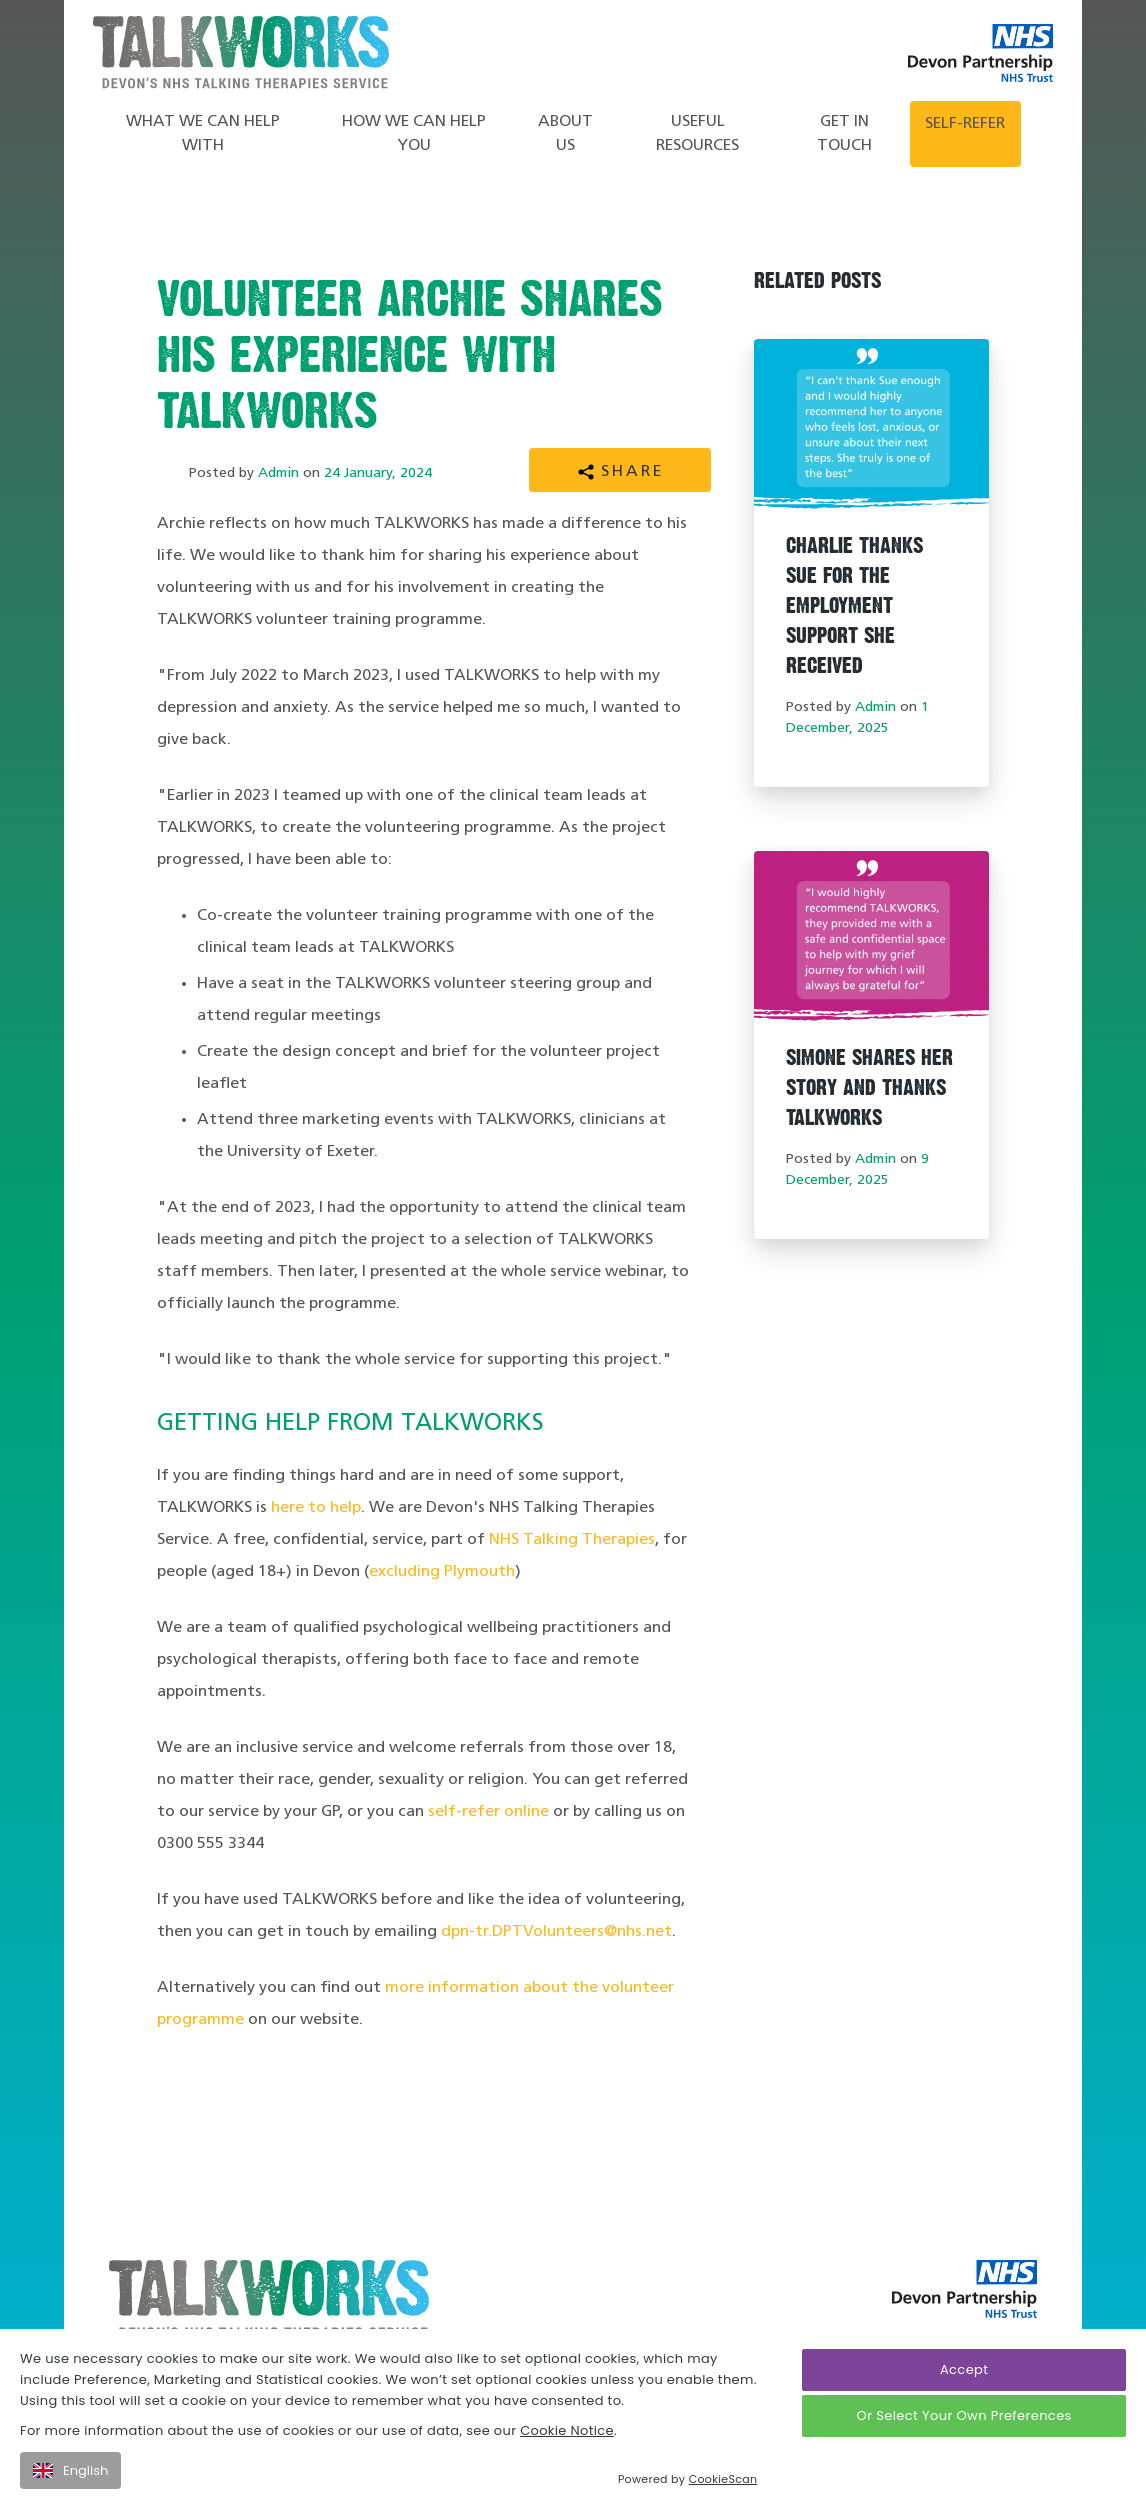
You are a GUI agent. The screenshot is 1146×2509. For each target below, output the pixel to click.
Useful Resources (697, 134)
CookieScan (723, 2479)
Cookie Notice (567, 2430)
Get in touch (844, 134)
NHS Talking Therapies (572, 1540)
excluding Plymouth (442, 1572)
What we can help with (203, 134)
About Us (565, 134)
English (70, 2470)
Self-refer (965, 124)
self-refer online (488, 1812)
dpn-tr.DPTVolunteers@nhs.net (556, 1932)
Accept (964, 2369)
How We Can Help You (414, 134)
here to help (316, 1508)
